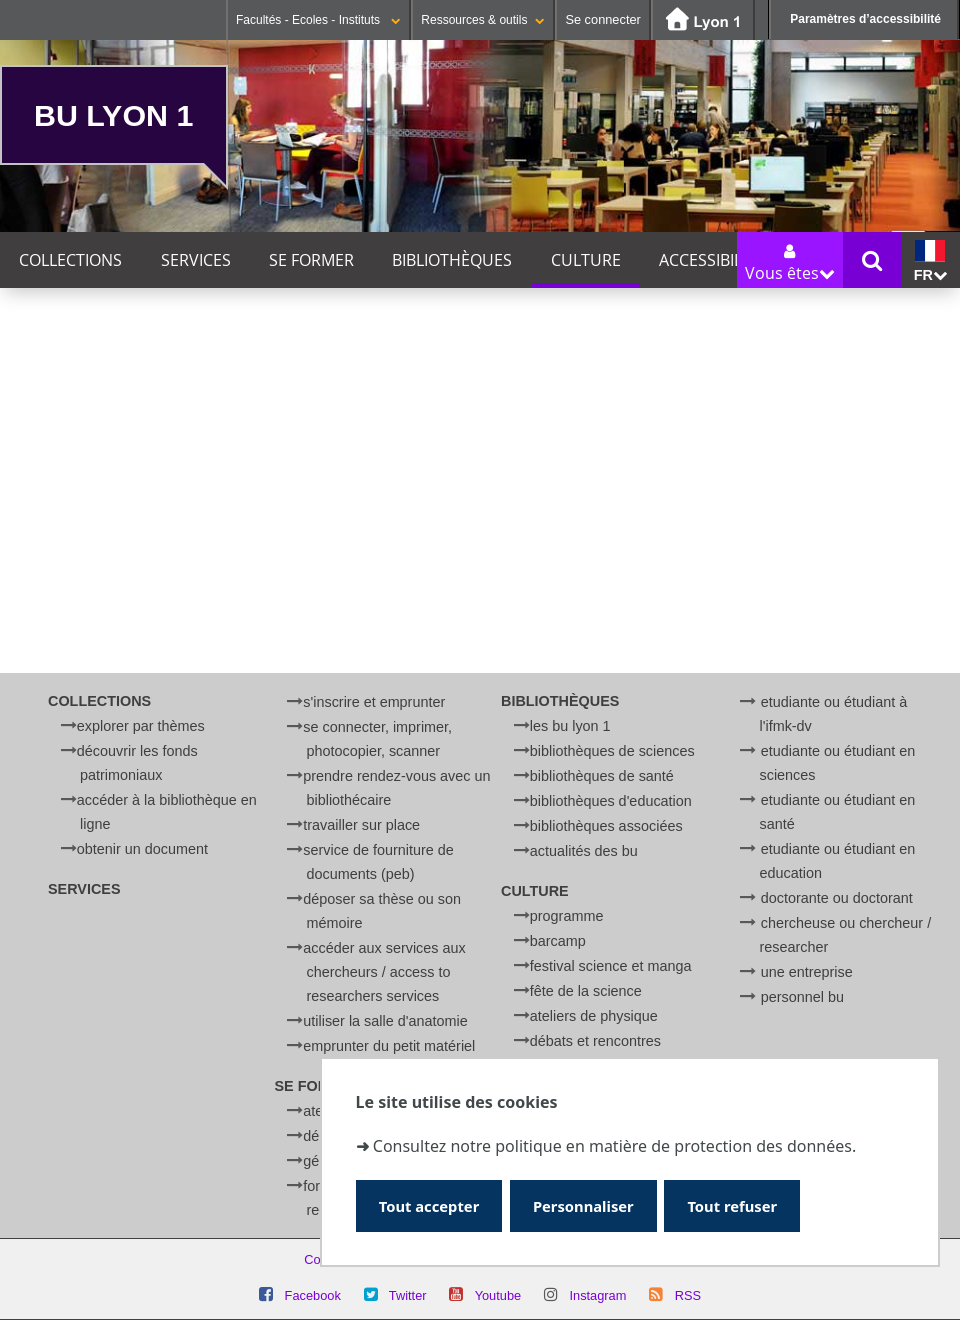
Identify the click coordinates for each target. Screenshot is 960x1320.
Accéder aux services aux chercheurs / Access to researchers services (384, 972)
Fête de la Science (586, 991)
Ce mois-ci (292, 397)
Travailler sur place (361, 825)
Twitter (408, 1295)
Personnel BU (802, 997)
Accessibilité (711, 260)
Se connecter (602, 19)
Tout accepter (432, 1204)
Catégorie (37, 565)
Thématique (45, 536)
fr (930, 261)
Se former (311, 260)
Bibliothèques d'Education (611, 801)
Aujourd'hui (55, 397)
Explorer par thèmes (141, 726)
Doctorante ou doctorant (837, 898)
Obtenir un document (142, 849)
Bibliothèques (452, 260)
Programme (567, 916)
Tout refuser (747, 1204)
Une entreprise (807, 972)
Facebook (313, 1295)
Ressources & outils (483, 20)
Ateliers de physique (594, 1016)
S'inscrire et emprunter (374, 702)
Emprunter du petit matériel (389, 1046)
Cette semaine (176, 397)
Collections (70, 260)
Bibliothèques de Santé (602, 776)
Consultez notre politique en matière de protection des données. (614, 1144)
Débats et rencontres (595, 1041)
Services (196, 260)
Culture (586, 260)
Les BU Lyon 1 (570, 726)
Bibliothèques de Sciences (612, 751)
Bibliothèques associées (606, 826)
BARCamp (558, 941)
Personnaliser (592, 1204)
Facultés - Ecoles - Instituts (318, 20)
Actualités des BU (584, 851)
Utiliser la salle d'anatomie (385, 1021)
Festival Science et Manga (611, 966)
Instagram (597, 1295)
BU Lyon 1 (113, 115)
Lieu (16, 594)
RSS (688, 1295)
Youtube (498, 1295)
